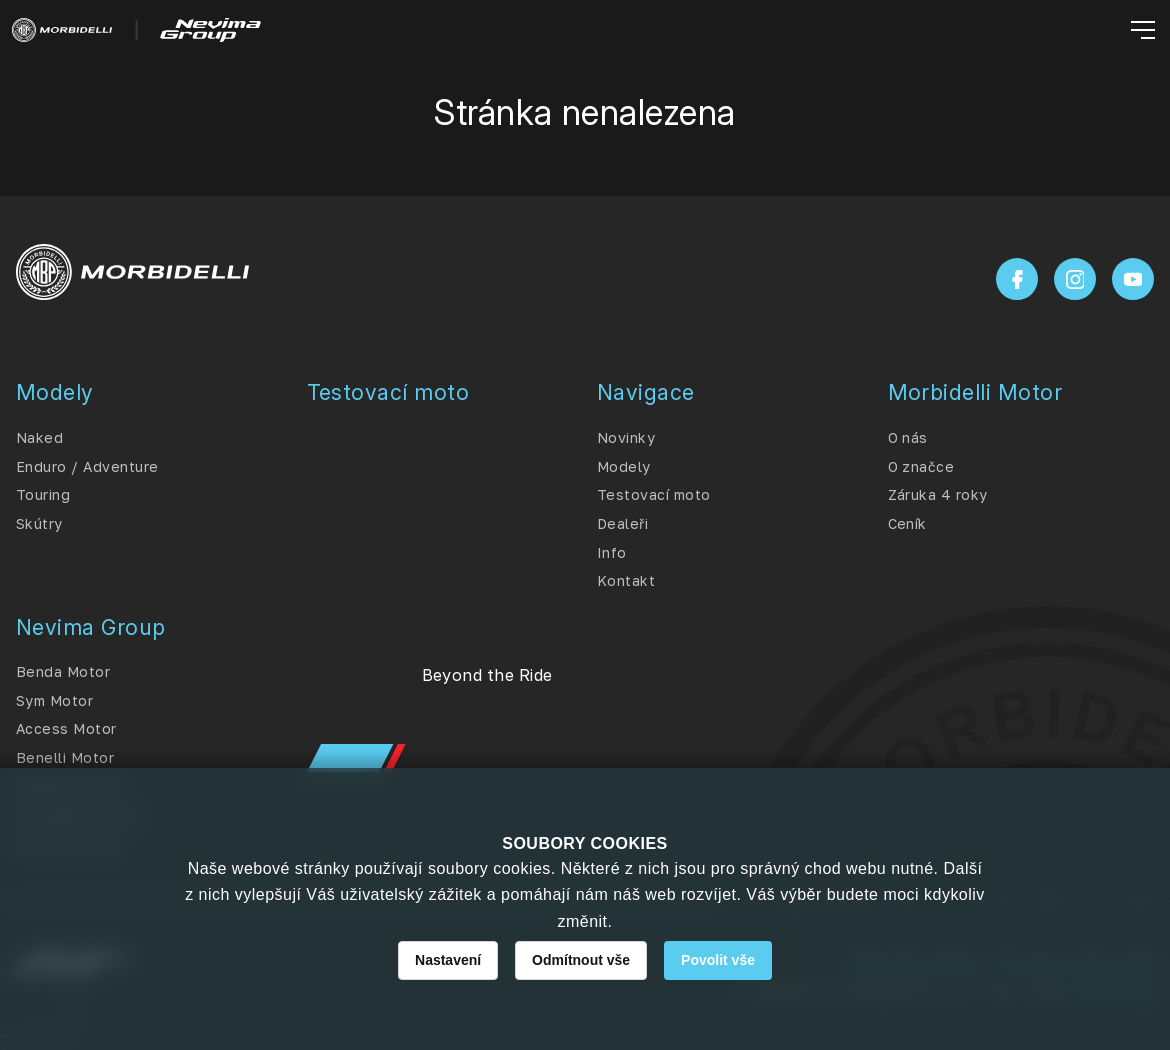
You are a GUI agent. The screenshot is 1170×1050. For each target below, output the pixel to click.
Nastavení (448, 960)
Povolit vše (718, 960)
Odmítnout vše (581, 960)
